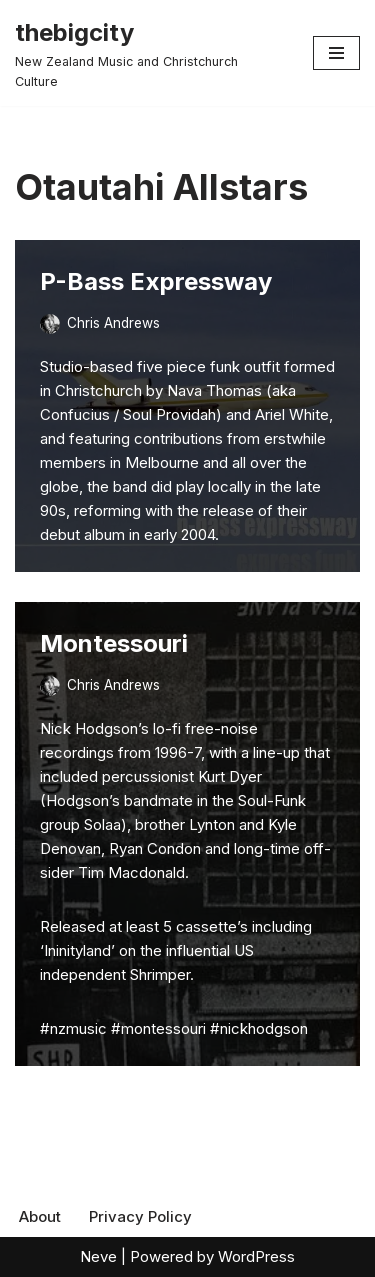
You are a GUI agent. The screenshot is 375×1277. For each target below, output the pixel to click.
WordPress (256, 1256)
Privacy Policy (140, 1216)
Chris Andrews (113, 323)
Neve (98, 1256)
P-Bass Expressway (156, 281)
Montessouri (114, 643)
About (40, 1216)
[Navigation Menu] (336, 53)
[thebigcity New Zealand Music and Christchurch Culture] (149, 53)
